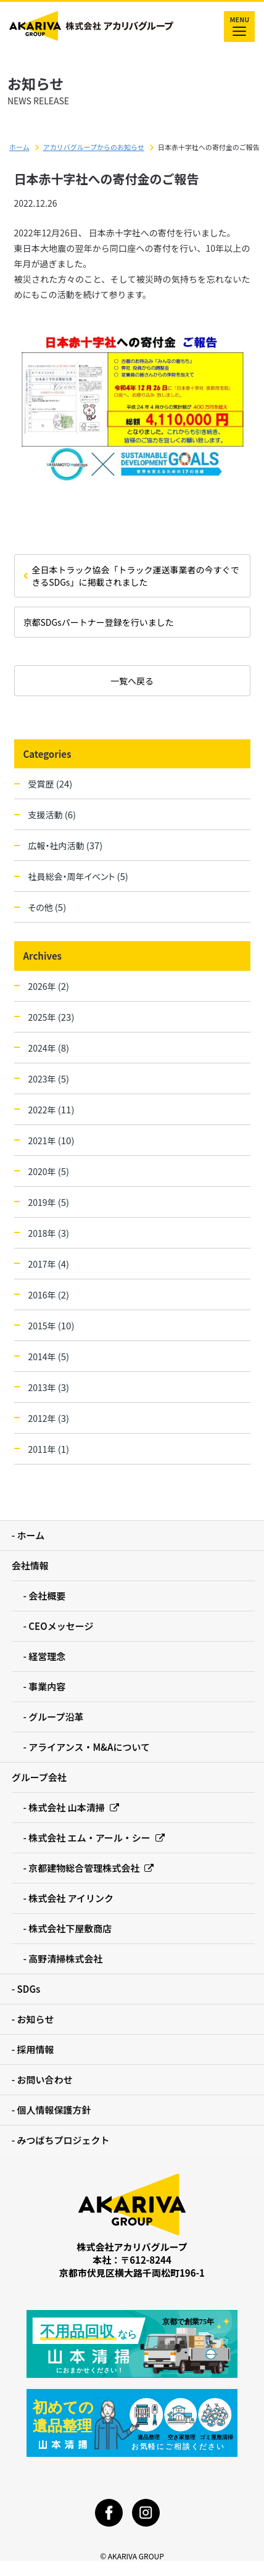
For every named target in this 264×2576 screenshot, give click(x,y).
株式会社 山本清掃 (73, 1807)
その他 (47, 906)
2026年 (49, 985)
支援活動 (52, 814)
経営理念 (46, 1656)
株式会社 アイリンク (70, 1898)
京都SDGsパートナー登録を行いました (98, 622)
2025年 (51, 1016)
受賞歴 (50, 783)
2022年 (51, 1109)
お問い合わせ (45, 2079)
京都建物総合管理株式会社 (91, 1867)
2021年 (51, 1140)
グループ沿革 (55, 1716)
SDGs (29, 1988)
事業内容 (46, 1686)
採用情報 (35, 2049)
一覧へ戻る (132, 681)
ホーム (19, 147)
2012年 (49, 1417)
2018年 (49, 1232)
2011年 (49, 1448)
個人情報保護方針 (54, 2109)
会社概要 (46, 1595)
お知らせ (35, 2019)
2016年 (49, 1294)
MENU (239, 26)
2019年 (49, 1201)
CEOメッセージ (60, 1625)
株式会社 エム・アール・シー (96, 1837)
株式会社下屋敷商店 (70, 1928)
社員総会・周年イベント (78, 876)
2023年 (49, 1078)
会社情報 (30, 1565)
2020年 (49, 1171)
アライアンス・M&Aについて (89, 1746)
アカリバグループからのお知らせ (93, 147)
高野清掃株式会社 (65, 1958)
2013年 (49, 1387)
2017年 (49, 1263)
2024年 (49, 1047)
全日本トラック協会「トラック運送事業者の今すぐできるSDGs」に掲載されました (135, 575)
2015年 (51, 1325)
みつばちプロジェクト (63, 2140)
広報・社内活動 (65, 845)
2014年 (49, 1356)
